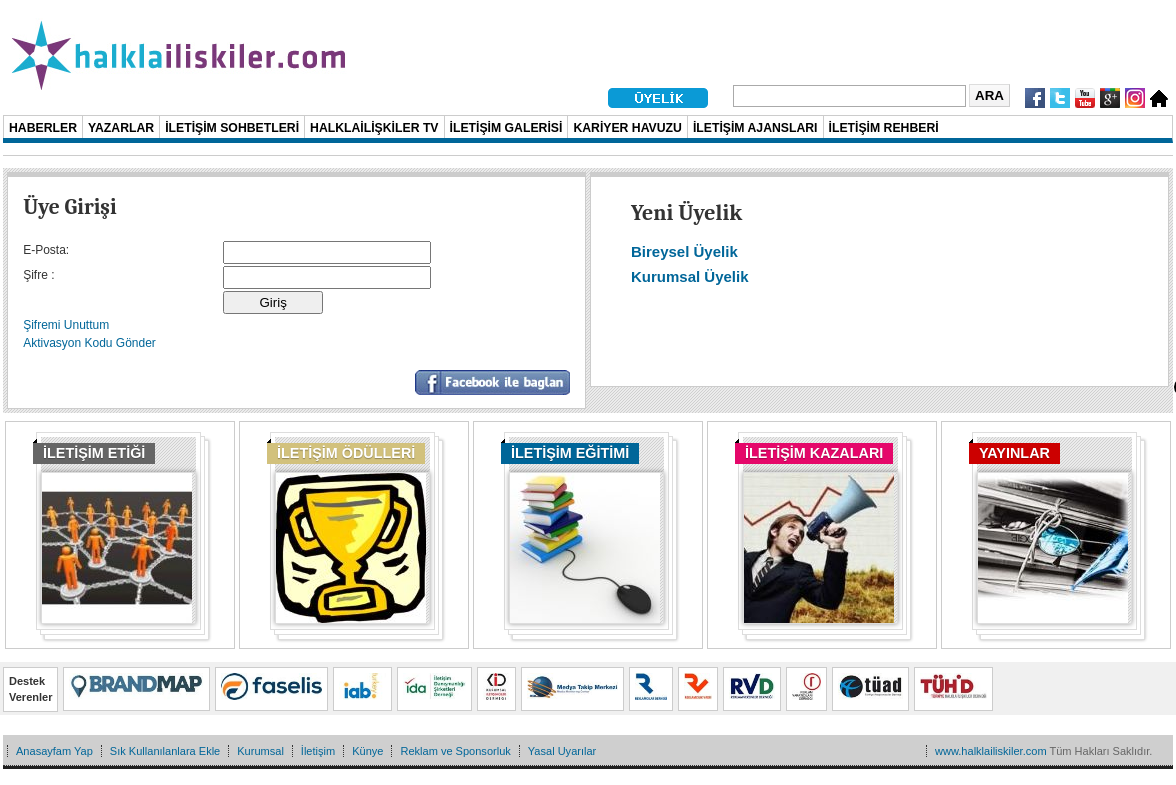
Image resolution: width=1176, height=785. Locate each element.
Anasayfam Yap (54, 751)
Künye (367, 751)
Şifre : (38, 275)
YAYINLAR (1014, 453)
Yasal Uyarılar (562, 751)
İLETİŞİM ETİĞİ (94, 453)
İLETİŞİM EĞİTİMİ (570, 453)
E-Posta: (46, 250)
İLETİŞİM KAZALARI (814, 453)
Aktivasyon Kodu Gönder (89, 343)
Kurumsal (260, 751)
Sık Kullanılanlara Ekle (165, 751)
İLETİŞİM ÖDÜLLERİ (346, 453)
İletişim (318, 751)
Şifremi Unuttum (66, 325)
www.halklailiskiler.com (991, 751)
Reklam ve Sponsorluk (455, 751)
